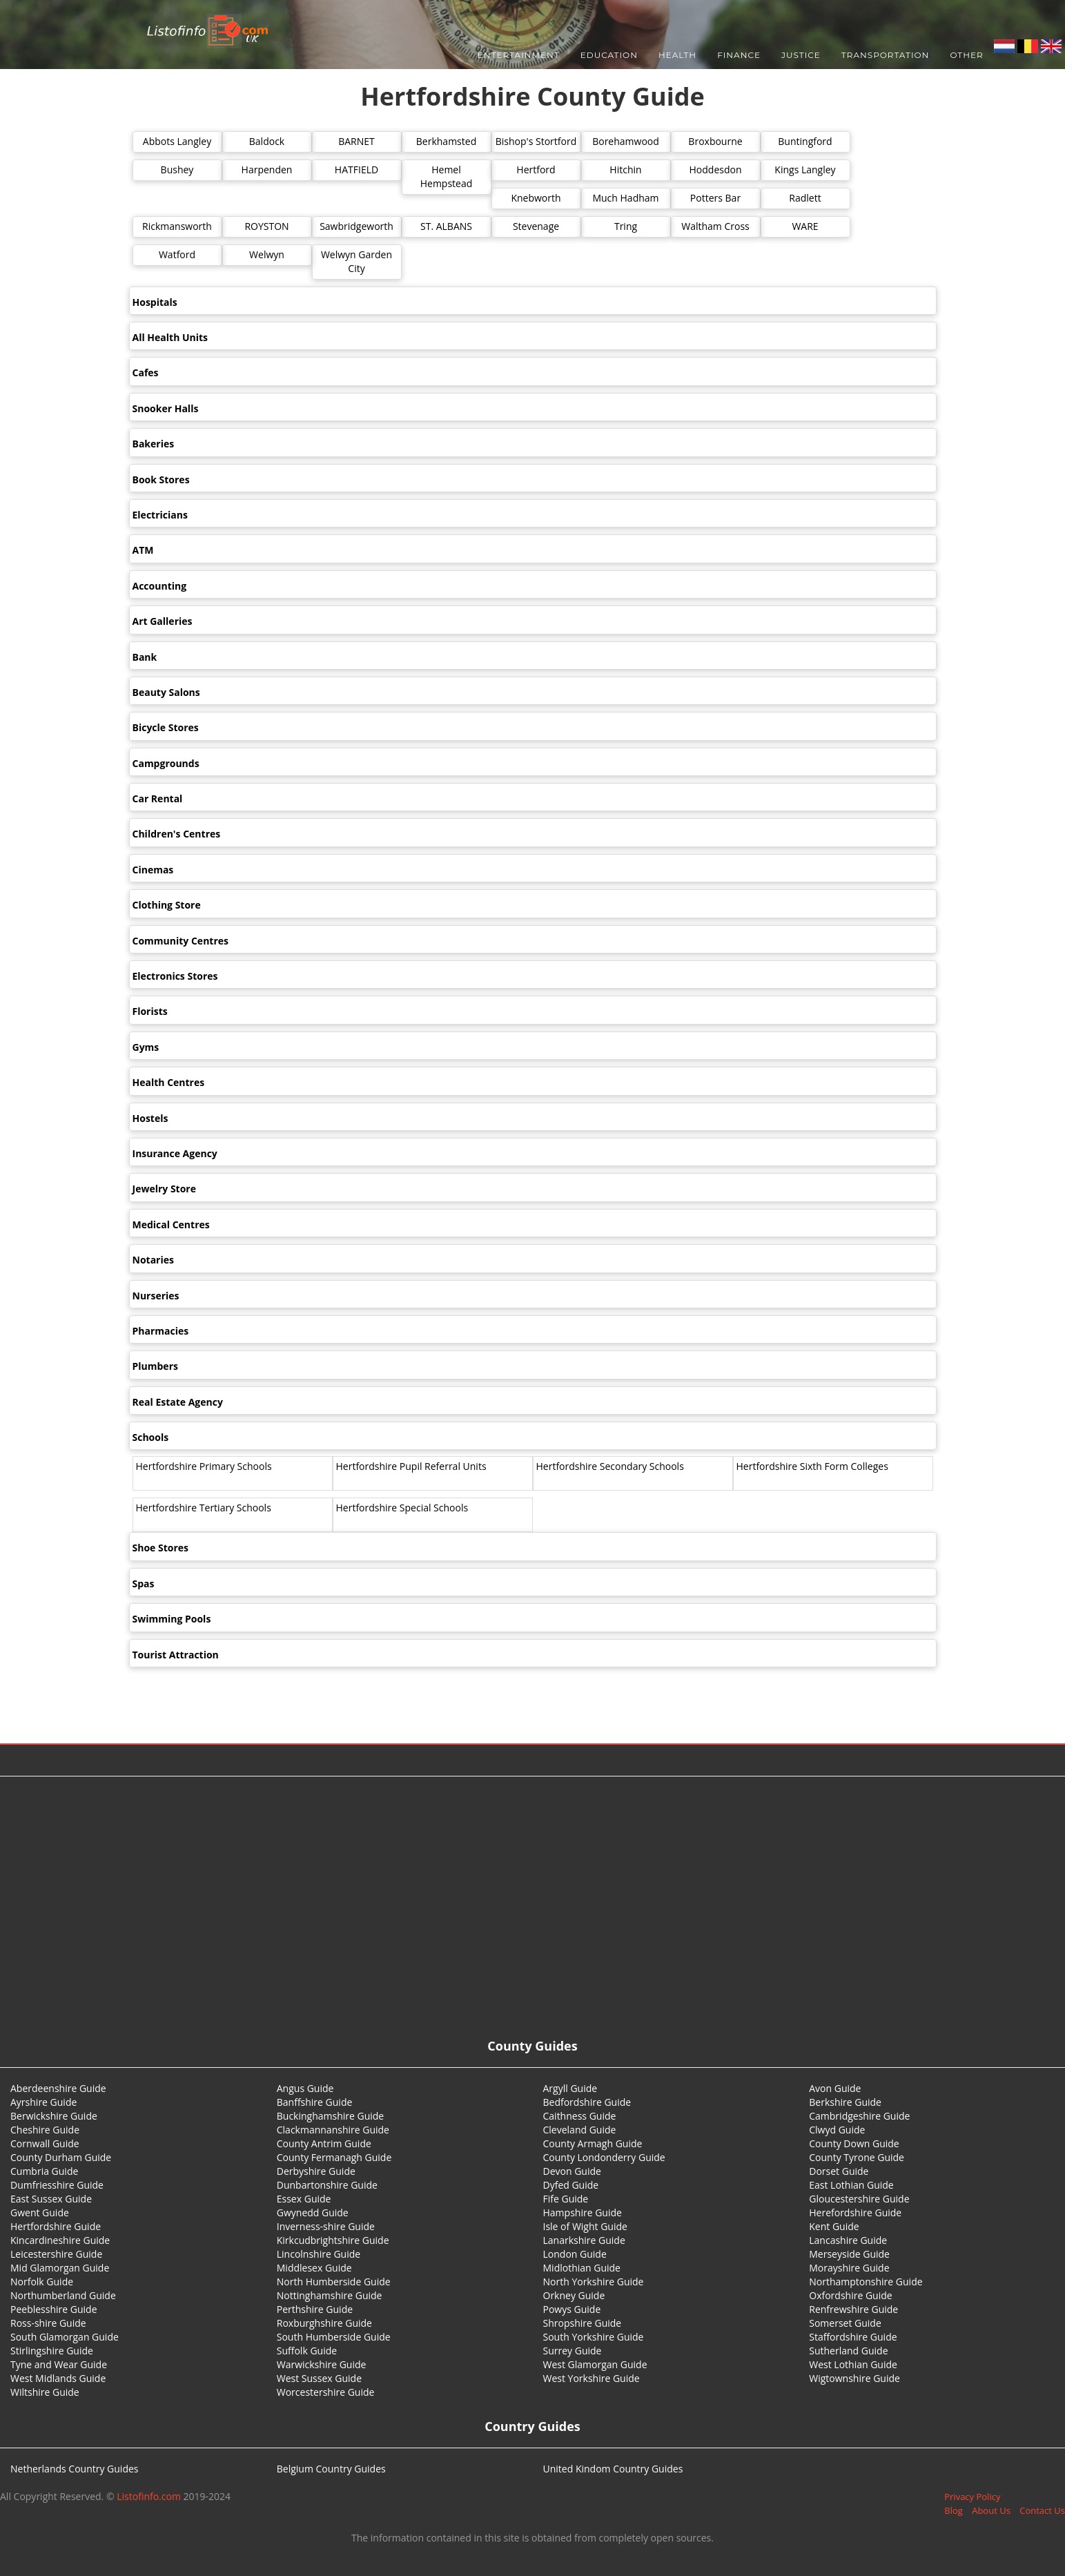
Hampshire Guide (582, 2212)
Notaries (153, 1259)
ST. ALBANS (446, 226)
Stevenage (536, 226)
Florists (150, 1011)
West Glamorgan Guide (595, 2364)
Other (966, 55)
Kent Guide (834, 2226)
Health (677, 55)
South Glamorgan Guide (64, 2336)
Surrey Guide (572, 2350)
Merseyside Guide (849, 2253)
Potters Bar (715, 197)
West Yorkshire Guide (591, 2378)
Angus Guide (305, 2088)
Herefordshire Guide (855, 2212)
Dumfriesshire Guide (57, 2184)
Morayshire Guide (849, 2267)
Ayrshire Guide (43, 2102)
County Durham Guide (60, 2157)
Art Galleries (163, 621)
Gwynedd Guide (313, 2212)
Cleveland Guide (579, 2129)
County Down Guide (854, 2143)
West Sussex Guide (319, 2378)
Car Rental (158, 798)
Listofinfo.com (149, 2496)
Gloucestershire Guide (859, 2198)
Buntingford (805, 141)
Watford (177, 254)
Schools (151, 1437)
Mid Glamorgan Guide (59, 2267)
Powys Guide (572, 2309)
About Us (991, 2510)
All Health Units (170, 337)
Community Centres (181, 940)
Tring (625, 226)
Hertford (535, 169)
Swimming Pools (172, 1618)
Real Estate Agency (178, 1401)
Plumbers (155, 1366)
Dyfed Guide (571, 2184)
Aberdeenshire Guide (58, 2088)
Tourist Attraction (176, 1654)
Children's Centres (177, 833)
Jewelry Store (164, 1188)
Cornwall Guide (44, 2143)
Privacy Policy (972, 2496)
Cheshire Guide (44, 2129)
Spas (144, 1583)
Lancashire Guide (848, 2240)
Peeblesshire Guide (53, 2309)
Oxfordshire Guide (850, 2295)
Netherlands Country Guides (74, 2468)
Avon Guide (835, 2088)
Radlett (805, 197)
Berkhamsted (446, 141)
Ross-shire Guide (48, 2323)
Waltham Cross (715, 226)
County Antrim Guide (324, 2143)
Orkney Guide (574, 2295)
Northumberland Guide (63, 2295)
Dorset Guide (838, 2171)
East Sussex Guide (51, 2198)
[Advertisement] (533, 1887)
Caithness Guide (579, 2115)
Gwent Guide (39, 2212)
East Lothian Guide (851, 2184)
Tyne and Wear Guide (58, 2364)
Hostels (150, 1118)
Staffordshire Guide (853, 2336)
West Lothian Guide (853, 2364)
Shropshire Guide (582, 2323)
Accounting (160, 585)
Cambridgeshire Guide (859, 2115)
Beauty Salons (166, 692)
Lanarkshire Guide (584, 2240)
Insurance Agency (175, 1153)
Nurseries (156, 1295)
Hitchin (625, 169)
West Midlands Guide (58, 2378)
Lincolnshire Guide (318, 2253)
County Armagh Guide (593, 2143)
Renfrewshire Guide (853, 2309)
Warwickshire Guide (322, 2364)
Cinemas (153, 869)
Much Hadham (625, 197)
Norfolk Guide (41, 2281)
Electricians (160, 514)
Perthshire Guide (315, 2309)
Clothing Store (167, 904)
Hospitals (155, 302)
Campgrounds (166, 763)
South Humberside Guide (334, 2336)
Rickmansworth (177, 226)
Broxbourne (715, 141)
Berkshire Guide (845, 2102)
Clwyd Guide (837, 2129)
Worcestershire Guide (326, 2392)
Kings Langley (804, 169)
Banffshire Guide (315, 2102)
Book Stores (161, 479)
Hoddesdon (716, 169)
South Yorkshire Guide (593, 2336)
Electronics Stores (175, 975)
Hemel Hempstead (446, 176)
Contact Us (1042, 2510)
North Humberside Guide (334, 2281)
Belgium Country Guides (331, 2468)
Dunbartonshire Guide (327, 2184)
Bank (145, 657)
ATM (143, 549)
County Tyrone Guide (856, 2157)
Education (609, 55)
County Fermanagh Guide (334, 2157)
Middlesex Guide (314, 2267)
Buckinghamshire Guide (330, 2115)
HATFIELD (356, 169)
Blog (953, 2510)
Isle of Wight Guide (585, 2226)
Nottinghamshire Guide (329, 2295)
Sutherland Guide (848, 2350)
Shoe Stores (161, 1547)
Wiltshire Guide (44, 2392)
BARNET (356, 141)
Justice (801, 55)
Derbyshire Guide (316, 2171)
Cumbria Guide (44, 2171)
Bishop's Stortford (536, 141)
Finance (739, 55)
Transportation (885, 55)
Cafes (146, 372)
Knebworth (535, 197)
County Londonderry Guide (604, 2157)
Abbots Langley (177, 141)
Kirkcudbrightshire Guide (333, 2240)
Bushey (177, 169)
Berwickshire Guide (53, 2115)
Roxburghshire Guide (324, 2323)
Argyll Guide (570, 2088)
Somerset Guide (845, 2323)
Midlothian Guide (582, 2267)
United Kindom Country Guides (613, 2468)
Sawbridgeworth (356, 226)
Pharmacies (161, 1330)
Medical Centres (171, 1224)
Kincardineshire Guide (60, 2240)
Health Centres (169, 1082)
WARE (805, 226)
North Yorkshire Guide (593, 2281)
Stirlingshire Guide (51, 2350)
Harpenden (267, 169)
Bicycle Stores (166, 727)
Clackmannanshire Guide (333, 2129)
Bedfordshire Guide (587, 2102)
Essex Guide (304, 2198)
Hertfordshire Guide (55, 2226)
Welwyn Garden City (356, 261)
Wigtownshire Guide (854, 2378)
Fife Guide (566, 2198)
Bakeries (154, 443)
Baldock (266, 141)
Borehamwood (625, 141)
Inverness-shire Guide (326, 2226)
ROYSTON (266, 226)
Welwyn (266, 254)
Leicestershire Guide (56, 2253)
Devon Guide (572, 2171)
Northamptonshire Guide (865, 2281)
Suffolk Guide (307, 2350)
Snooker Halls (166, 408)
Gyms (146, 1047)
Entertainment (519, 55)
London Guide (575, 2253)
